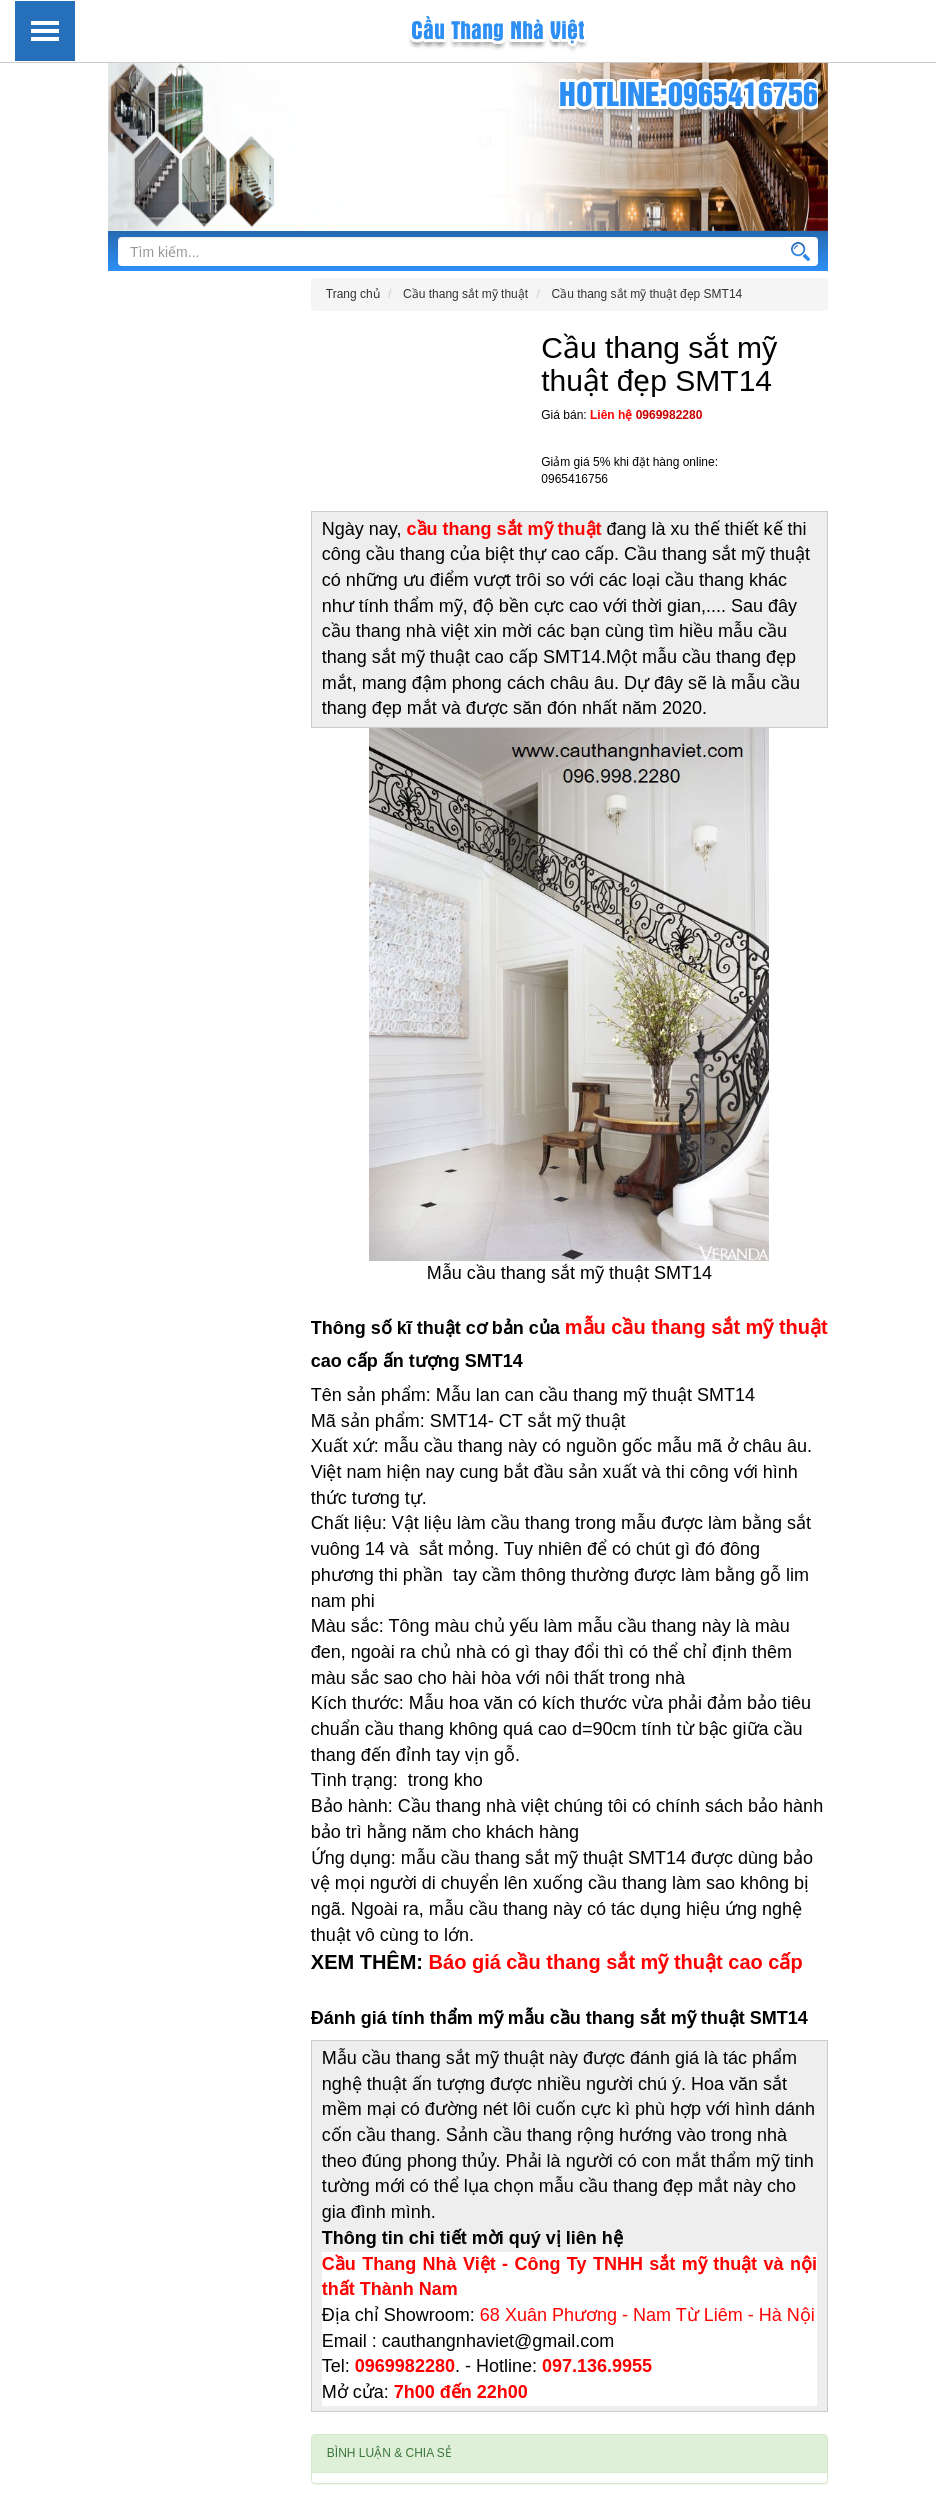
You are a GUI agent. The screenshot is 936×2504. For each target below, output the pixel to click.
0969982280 (669, 415)
